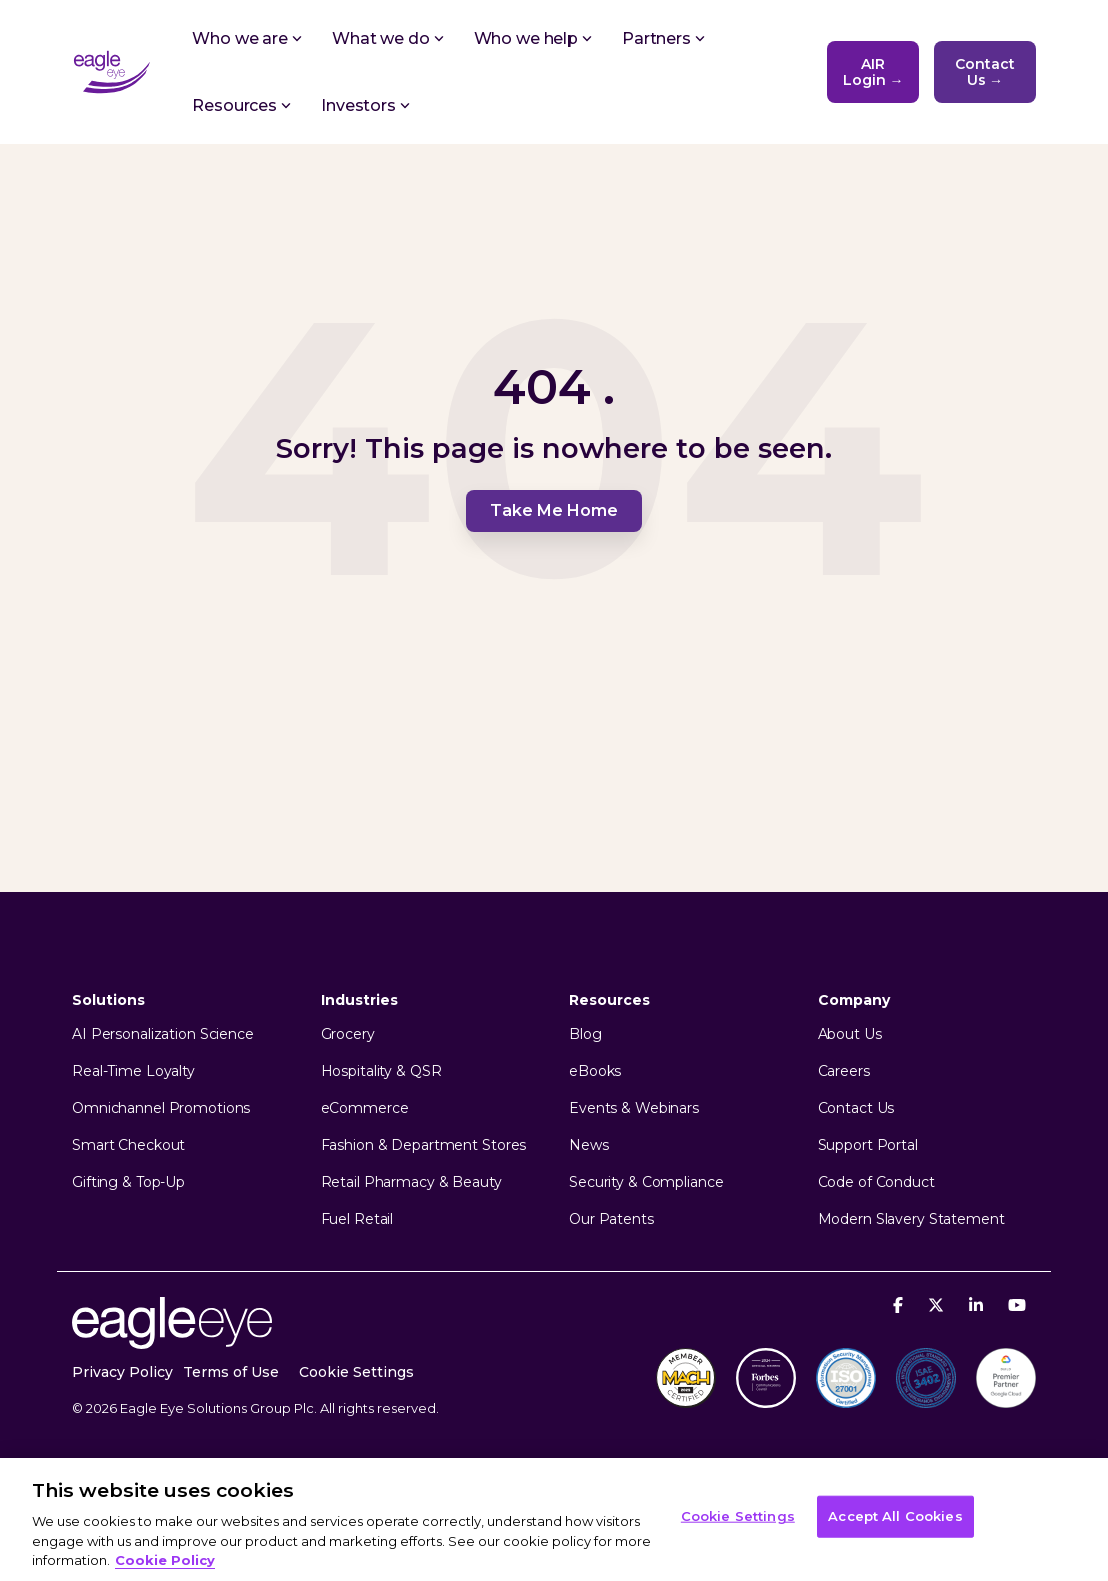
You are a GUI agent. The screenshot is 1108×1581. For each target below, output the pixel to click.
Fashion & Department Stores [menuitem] (424, 1145)
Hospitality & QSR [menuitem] (381, 1071)
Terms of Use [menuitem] (231, 1372)
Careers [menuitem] (844, 1071)
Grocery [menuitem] (348, 1034)
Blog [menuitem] (585, 1034)
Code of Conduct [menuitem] (876, 1182)
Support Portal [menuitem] (868, 1145)
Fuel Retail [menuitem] (357, 1219)
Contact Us (985, 72)
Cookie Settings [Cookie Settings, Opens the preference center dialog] (738, 1516)
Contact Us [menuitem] (856, 1108)
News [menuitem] (589, 1145)
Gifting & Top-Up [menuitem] (128, 1182)
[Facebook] (900, 1304)
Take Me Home (554, 510)
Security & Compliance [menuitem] (646, 1182)
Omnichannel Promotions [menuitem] (161, 1108)
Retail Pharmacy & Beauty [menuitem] (411, 1182)
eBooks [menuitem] (595, 1071)
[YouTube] (1017, 1304)
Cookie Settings (356, 1372)
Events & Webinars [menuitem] (634, 1108)
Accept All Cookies (895, 1516)
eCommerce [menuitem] (365, 1108)
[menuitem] (366, 1372)
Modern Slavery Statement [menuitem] (911, 1219)
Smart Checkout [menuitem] (128, 1145)
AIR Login (873, 72)
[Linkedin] (978, 1304)
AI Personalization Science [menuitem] (163, 1034)
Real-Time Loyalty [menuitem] (133, 1071)
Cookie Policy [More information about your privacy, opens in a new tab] (165, 1560)
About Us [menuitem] (850, 1034)
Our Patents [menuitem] (611, 1219)
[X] (938, 1304)
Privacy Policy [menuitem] (122, 1372)
